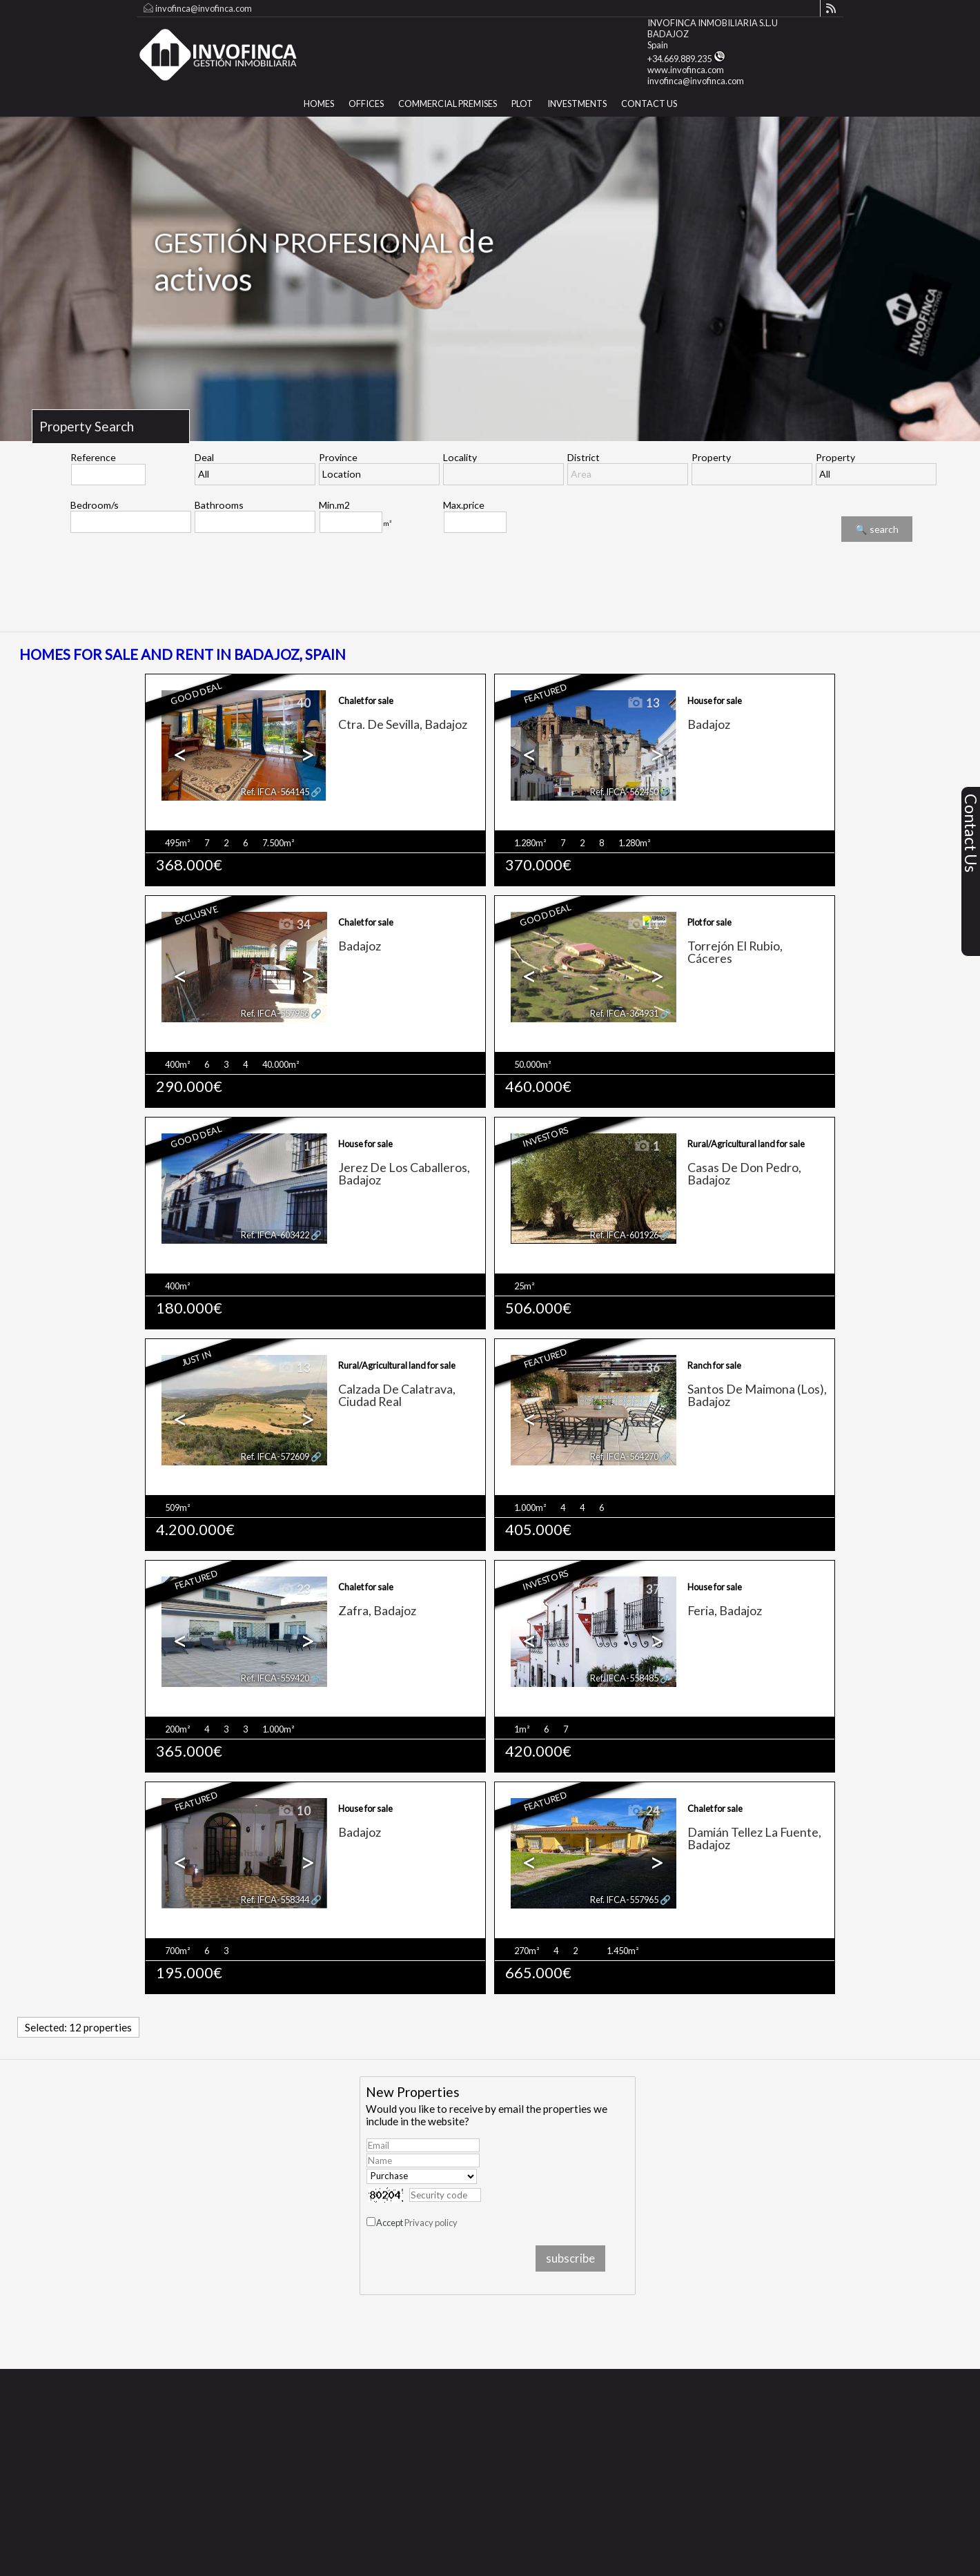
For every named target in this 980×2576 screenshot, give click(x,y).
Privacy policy (431, 2222)
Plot (522, 103)
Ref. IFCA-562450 (624, 791)
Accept (417, 2222)
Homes (319, 103)
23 (294, 1590)
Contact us (649, 103)
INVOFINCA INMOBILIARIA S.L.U (712, 22)
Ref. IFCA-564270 (624, 1456)
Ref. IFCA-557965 (624, 1899)
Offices (366, 103)
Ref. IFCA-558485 (624, 1678)
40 (294, 703)
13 (643, 703)
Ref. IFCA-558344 (275, 1899)
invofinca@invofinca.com (203, 8)
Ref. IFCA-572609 (275, 1456)
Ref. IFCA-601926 (624, 1234)
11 (643, 925)
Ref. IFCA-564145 (275, 791)
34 (294, 925)
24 (643, 1811)
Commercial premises (447, 103)
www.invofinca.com (685, 69)
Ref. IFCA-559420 (275, 1678)
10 (294, 1811)
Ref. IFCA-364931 (624, 1013)
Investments (577, 103)
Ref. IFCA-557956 (275, 1013)
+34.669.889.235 (686, 58)
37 (643, 1590)
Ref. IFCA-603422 (275, 1234)
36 (643, 1368)
